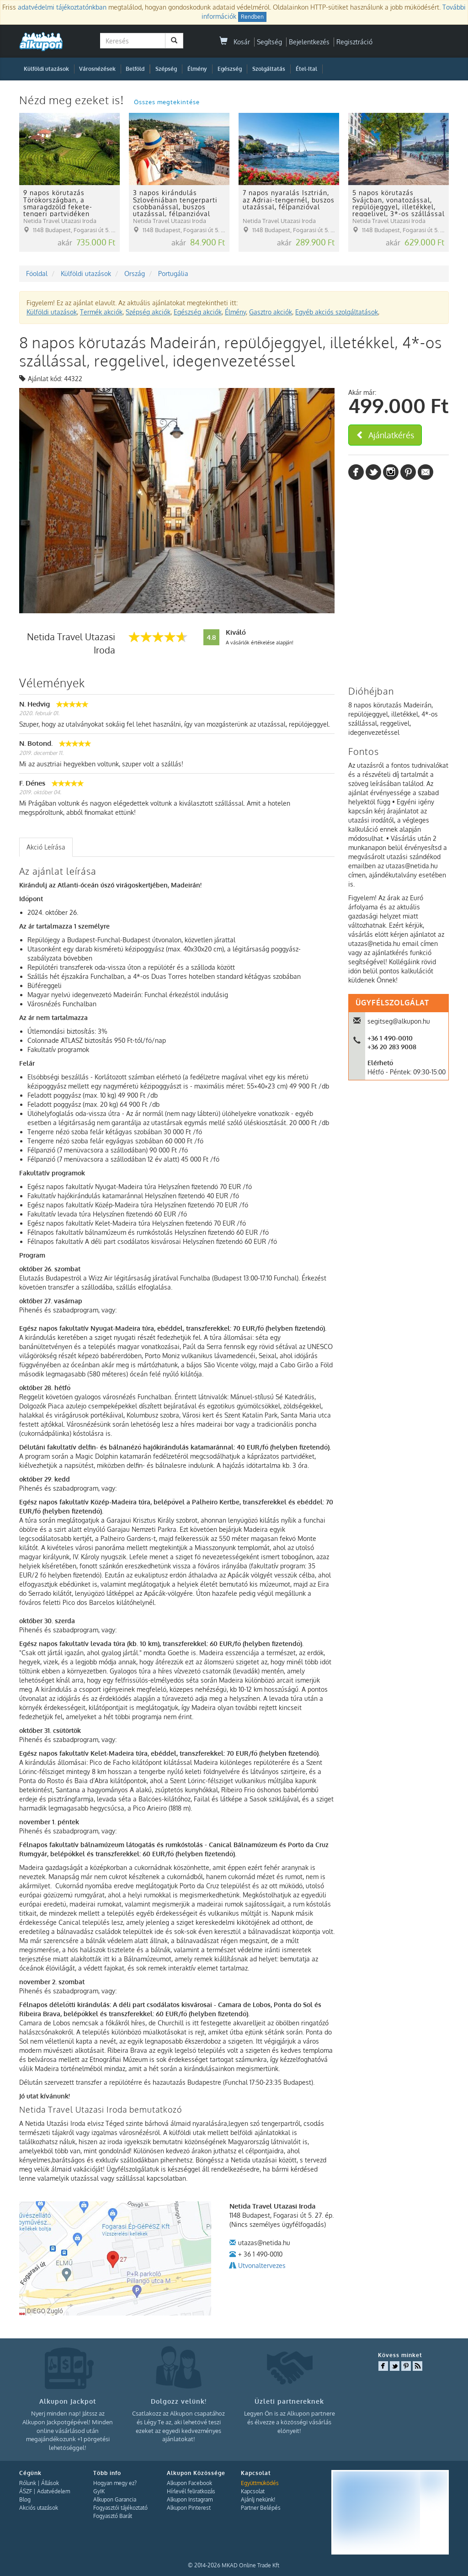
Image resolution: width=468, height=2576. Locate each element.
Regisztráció (354, 42)
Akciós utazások (38, 2507)
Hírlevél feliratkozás (191, 2491)
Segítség (269, 42)
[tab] (46, 847)
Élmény (197, 68)
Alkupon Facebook (189, 2483)
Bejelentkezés (309, 42)
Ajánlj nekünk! (258, 2499)
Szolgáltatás (268, 68)
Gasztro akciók (270, 312)
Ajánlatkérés (385, 435)
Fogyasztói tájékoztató (120, 2507)
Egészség (230, 68)
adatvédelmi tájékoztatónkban (62, 7)
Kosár (234, 42)
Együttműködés (260, 2483)
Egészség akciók (198, 312)
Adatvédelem (53, 2491)
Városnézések (97, 68)
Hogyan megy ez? (115, 2483)
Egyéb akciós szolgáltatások (336, 312)
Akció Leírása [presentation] (46, 847)
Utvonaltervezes (262, 2265)
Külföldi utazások (46, 68)
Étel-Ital (306, 68)
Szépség (166, 68)
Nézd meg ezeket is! (73, 100)
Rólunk (27, 2483)
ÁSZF (25, 2491)
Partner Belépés (261, 2507)
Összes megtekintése (167, 102)
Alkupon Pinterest (189, 2507)
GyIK (99, 2491)
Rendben (252, 16)
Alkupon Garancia (114, 2499)
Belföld (135, 68)
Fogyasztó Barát (112, 2515)
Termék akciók (101, 312)
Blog (25, 2499)
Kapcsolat (253, 2491)
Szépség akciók (148, 312)
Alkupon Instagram (190, 2499)
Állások (50, 2483)
